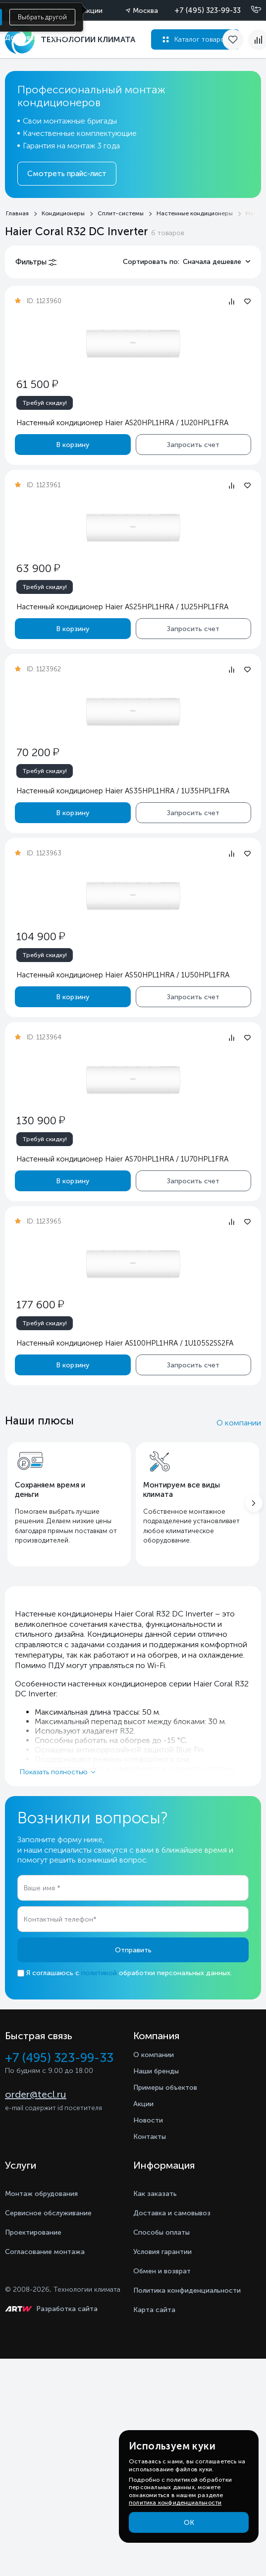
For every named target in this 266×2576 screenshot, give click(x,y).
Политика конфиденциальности (187, 2290)
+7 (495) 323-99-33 (207, 10)
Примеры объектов (165, 2087)
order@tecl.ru (35, 2094)
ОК (189, 2522)
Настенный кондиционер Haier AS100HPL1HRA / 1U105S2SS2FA (124, 1343)
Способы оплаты (161, 2232)
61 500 (37, 384)
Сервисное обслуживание (48, 2213)
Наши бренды (156, 2071)
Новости (148, 2120)
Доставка (21, 37)
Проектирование (33, 2232)
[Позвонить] (250, 9)
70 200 (37, 752)
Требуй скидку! (44, 402)
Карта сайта (154, 2310)
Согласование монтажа (45, 2252)
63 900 (38, 568)
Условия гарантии (162, 2252)
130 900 (40, 1120)
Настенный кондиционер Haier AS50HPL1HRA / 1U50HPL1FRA (122, 974)
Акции (92, 10)
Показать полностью (54, 1772)
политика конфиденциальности (175, 2502)
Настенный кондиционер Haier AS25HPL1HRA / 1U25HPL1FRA (122, 606)
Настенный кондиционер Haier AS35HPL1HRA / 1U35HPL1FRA (122, 790)
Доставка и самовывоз (172, 2213)
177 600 (40, 1304)
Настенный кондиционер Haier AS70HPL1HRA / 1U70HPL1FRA (122, 1159)
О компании (238, 1422)
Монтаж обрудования (41, 2194)
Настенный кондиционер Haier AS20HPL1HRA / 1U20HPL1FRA (122, 422)
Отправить (133, 1950)
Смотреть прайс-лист (66, 173)
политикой (99, 1973)
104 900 (40, 936)
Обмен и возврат (162, 2271)
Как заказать (155, 2194)
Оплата (62, 37)
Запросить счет (193, 444)
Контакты (149, 2136)
